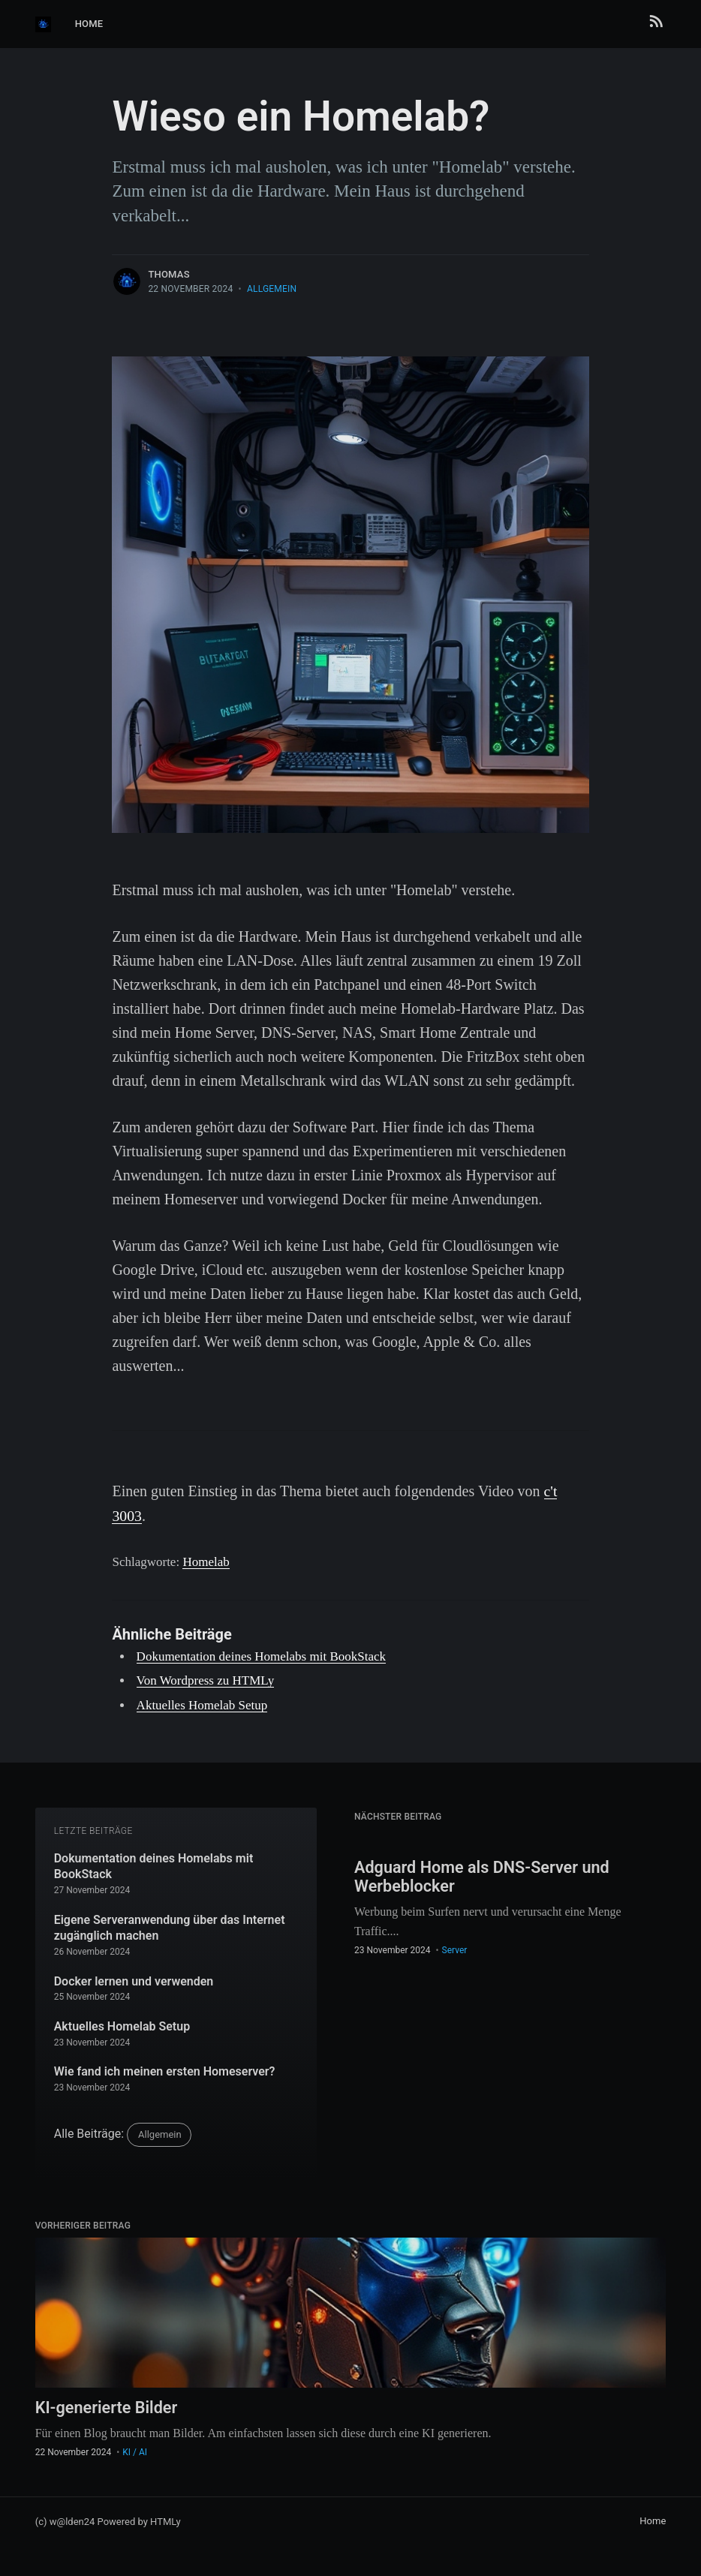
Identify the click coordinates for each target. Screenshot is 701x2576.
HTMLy (165, 2520)
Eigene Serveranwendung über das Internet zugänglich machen (169, 1927)
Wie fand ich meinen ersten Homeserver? (164, 2071)
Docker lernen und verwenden (134, 1980)
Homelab (205, 1561)
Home (89, 23)
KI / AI (134, 2452)
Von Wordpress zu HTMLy (206, 1680)
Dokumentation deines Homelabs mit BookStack (261, 1656)
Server (455, 1950)
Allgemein (271, 289)
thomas (168, 274)
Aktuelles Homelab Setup (202, 1704)
